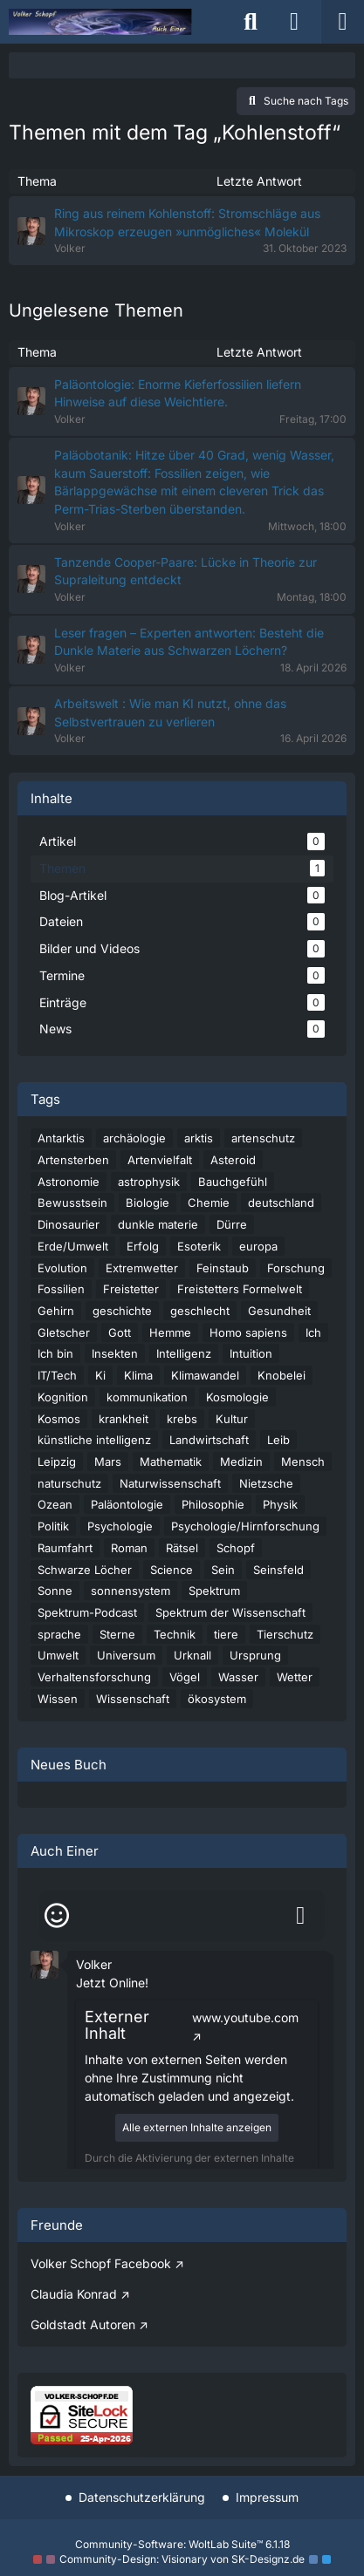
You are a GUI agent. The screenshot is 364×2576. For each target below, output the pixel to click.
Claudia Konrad (74, 2293)
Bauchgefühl (232, 1182)
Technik (175, 1634)
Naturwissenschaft (170, 1483)
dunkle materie (158, 1224)
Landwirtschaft (209, 1440)
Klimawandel (205, 1375)
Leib (278, 1440)
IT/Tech (57, 1375)
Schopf (235, 1548)
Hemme (170, 1332)
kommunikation (147, 1397)
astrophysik (149, 1182)
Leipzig (57, 1462)
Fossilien (61, 1289)
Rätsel (182, 1548)
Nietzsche (266, 1483)
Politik (53, 1526)
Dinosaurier (69, 1224)
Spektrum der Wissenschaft (230, 1612)
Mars (107, 1462)
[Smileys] (56, 1915)
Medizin (241, 1462)
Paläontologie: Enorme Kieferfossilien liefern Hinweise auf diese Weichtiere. (177, 393)
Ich (313, 1332)
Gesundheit (279, 1311)
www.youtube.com (245, 2017)
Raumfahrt (65, 1548)
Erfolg (143, 1246)
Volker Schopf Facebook (101, 2263)
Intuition (251, 1353)
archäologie (134, 1138)
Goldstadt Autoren (83, 2324)
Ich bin (55, 1353)
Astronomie (69, 1182)
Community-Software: (182, 2544)
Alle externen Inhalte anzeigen (196, 2127)
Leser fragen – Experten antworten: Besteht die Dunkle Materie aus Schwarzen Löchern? (189, 641)
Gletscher (64, 1332)
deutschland (281, 1203)
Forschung (296, 1268)
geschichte (122, 1311)
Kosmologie (237, 1397)
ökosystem (217, 1699)
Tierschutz (285, 1634)
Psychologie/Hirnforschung (245, 1526)
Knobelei (282, 1375)
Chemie (209, 1203)
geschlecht (200, 1311)
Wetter (294, 1677)
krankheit (123, 1419)
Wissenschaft (132, 1699)
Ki (100, 1375)
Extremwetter (142, 1268)
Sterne (117, 1634)
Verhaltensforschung (94, 1677)
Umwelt (58, 1655)
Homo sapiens (248, 1332)
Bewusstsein (72, 1203)
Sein (223, 1570)
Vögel (184, 1677)
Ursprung (255, 1655)
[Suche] (250, 21)
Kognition (63, 1397)
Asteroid (233, 1160)
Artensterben (73, 1160)
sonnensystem (130, 1591)
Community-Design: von (182, 2559)
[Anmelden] (294, 22)
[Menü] (342, 22)
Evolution (62, 1268)
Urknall (192, 1655)
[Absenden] (300, 1915)
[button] (44, 1963)
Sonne (55, 1591)
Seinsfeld (278, 1570)
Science (171, 1570)
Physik (280, 1504)
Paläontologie (127, 1504)
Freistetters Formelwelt (239, 1289)
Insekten (115, 1353)
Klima (138, 1375)
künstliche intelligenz (94, 1440)
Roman (129, 1548)
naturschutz (69, 1483)
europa (258, 1246)
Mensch (303, 1462)
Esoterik (199, 1246)
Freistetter (131, 1289)
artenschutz (263, 1138)
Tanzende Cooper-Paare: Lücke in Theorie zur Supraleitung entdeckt (185, 571)
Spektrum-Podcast (87, 1612)
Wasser (238, 1677)
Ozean (55, 1504)
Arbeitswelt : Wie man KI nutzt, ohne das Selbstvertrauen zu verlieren (170, 712)
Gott (119, 1332)
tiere (226, 1634)
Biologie (147, 1203)
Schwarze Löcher (85, 1570)
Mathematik (171, 1462)
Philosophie (213, 1504)
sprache (59, 1634)
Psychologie (120, 1526)
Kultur (232, 1419)
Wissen (58, 1699)
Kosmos (59, 1419)
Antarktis (61, 1138)
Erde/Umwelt (73, 1246)
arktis (198, 1138)
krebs (182, 1419)
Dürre (231, 1224)
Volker (94, 1964)
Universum (126, 1655)
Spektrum (214, 1591)
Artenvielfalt (159, 1160)
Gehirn (56, 1311)
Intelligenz (183, 1353)
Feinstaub (222, 1268)
